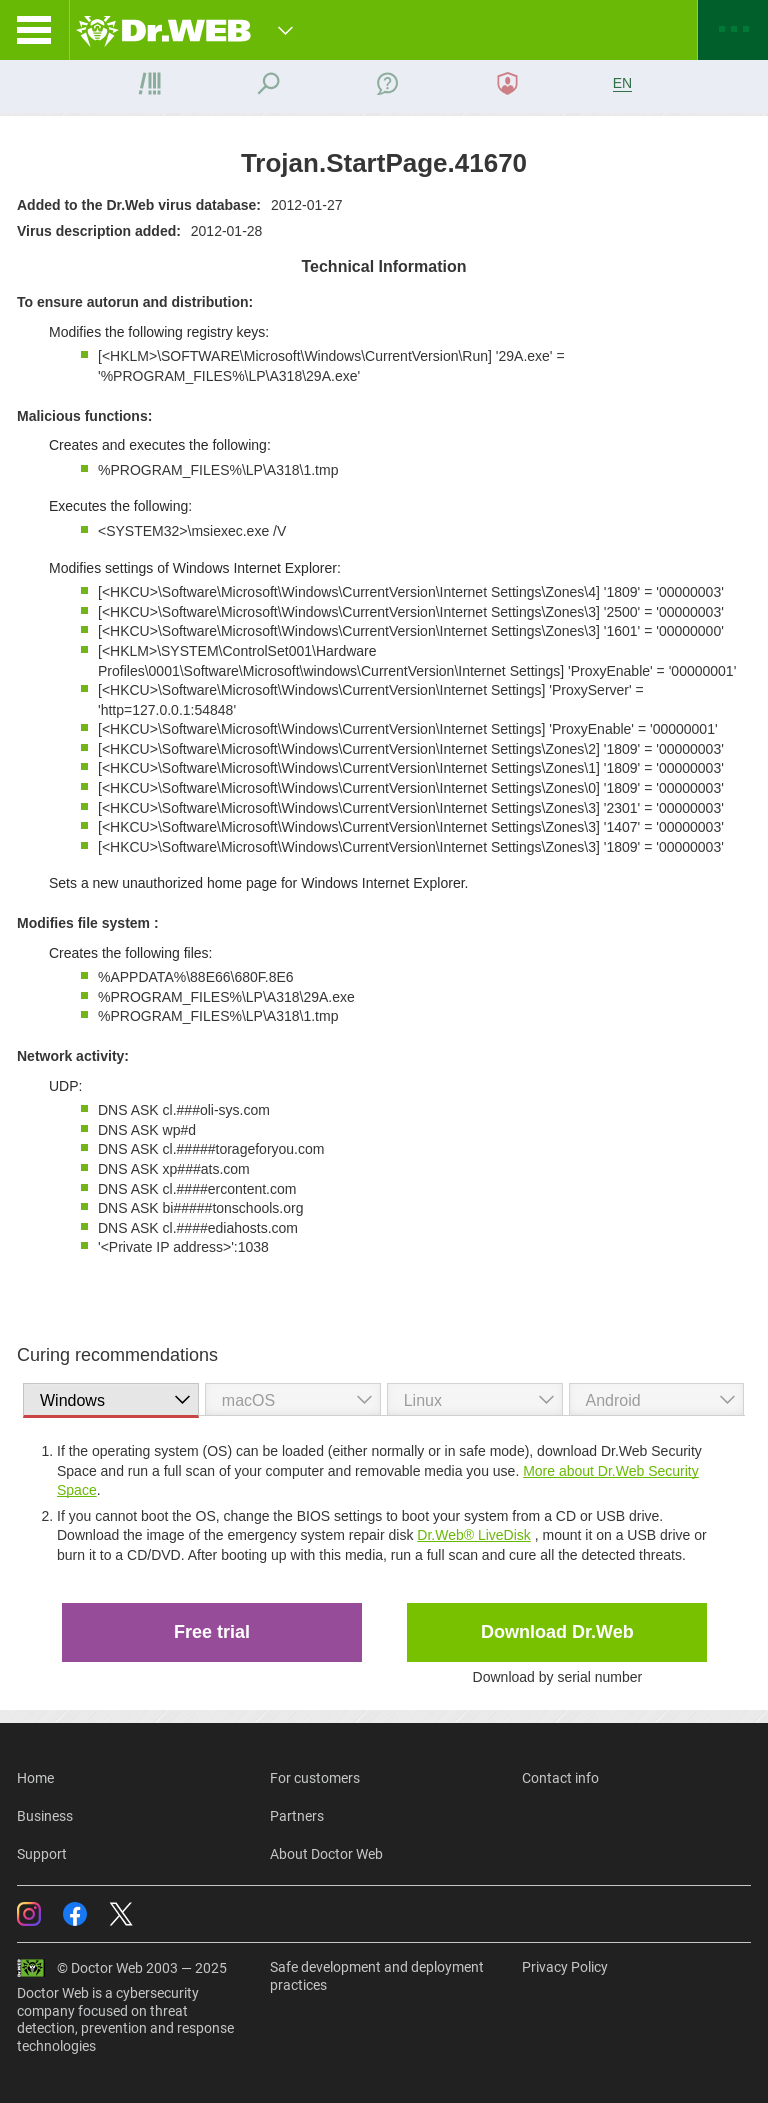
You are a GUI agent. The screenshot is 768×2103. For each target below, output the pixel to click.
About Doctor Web (326, 1854)
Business (45, 1816)
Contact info (560, 1778)
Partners (297, 1816)
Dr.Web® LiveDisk (474, 1535)
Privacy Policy (565, 1967)
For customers (315, 1778)
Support (42, 1854)
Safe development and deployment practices (377, 1976)
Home (35, 1778)
